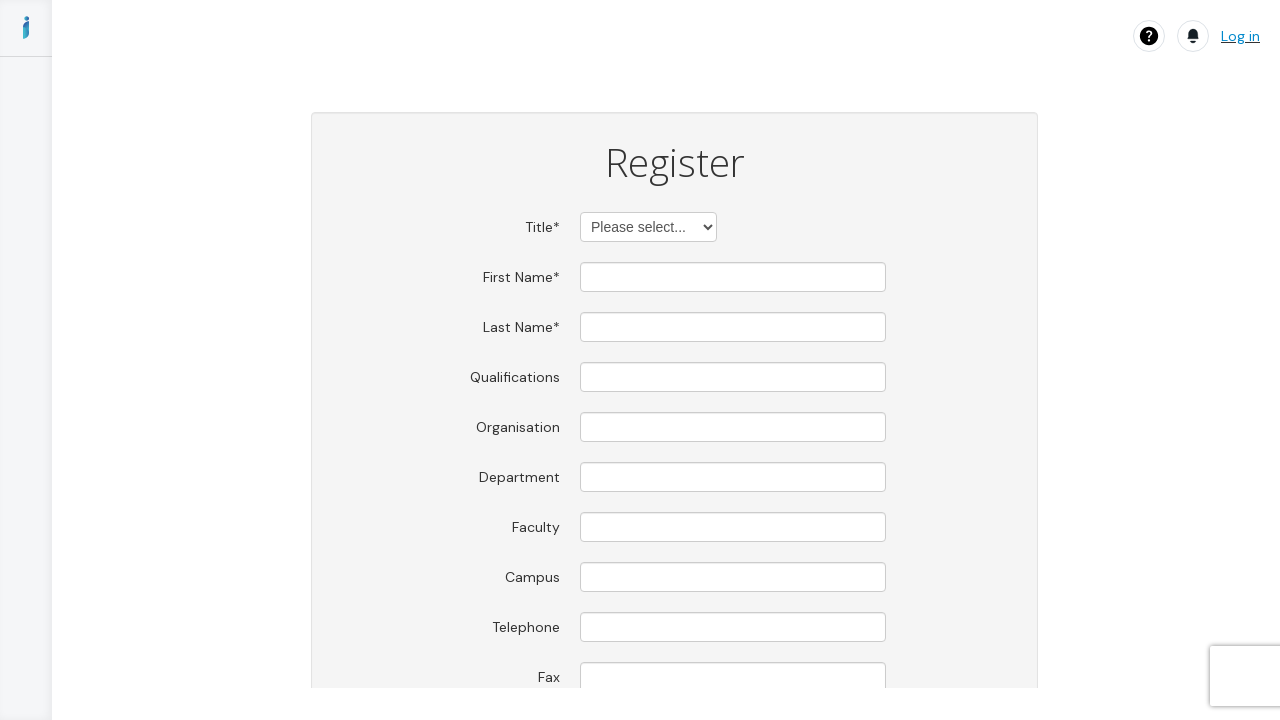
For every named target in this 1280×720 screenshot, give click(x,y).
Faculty (536, 527)
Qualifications (515, 377)
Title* (542, 227)
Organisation (518, 427)
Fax (549, 677)
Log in (1240, 36)
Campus (532, 577)
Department (519, 477)
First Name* (521, 277)
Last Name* (521, 327)
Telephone (526, 627)
